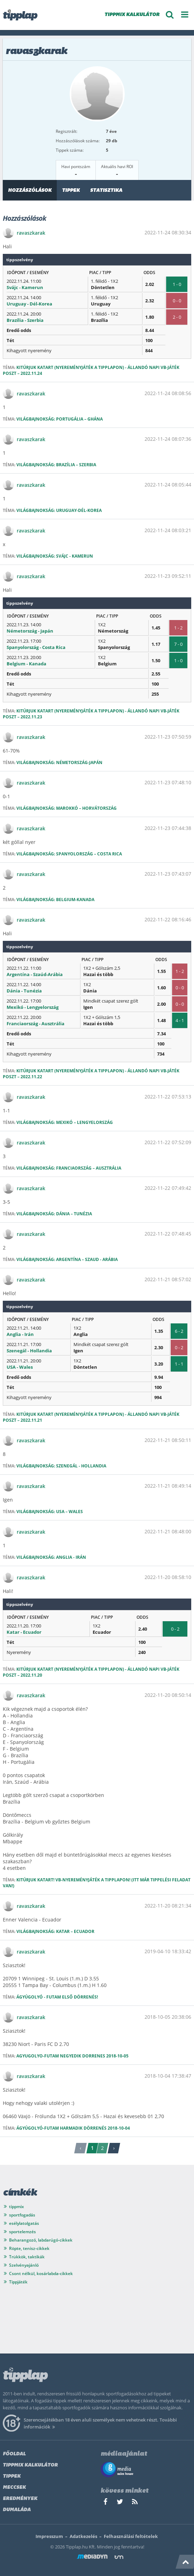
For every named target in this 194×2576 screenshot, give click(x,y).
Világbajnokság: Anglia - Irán (51, 1557)
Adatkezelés (83, 2536)
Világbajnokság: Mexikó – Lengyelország (64, 1122)
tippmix (16, 2206)
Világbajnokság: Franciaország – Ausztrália (68, 1168)
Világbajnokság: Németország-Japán (59, 762)
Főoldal (14, 2454)
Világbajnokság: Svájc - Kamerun (54, 556)
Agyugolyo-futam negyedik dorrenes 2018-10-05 (72, 2056)
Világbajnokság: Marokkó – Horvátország (66, 808)
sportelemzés (22, 2232)
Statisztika (106, 190)
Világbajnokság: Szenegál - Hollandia (61, 1466)
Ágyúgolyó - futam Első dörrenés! (57, 1997)
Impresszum (49, 2536)
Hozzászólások (30, 190)
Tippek (71, 190)
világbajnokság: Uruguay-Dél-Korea (59, 510)
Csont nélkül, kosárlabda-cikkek (41, 2273)
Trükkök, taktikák (27, 2257)
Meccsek (14, 2487)
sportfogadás (22, 2215)
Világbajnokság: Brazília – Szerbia (56, 465)
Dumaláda (17, 2510)
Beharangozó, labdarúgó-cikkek (40, 2240)
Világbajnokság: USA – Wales (49, 1511)
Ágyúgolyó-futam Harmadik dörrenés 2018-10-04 (73, 2128)
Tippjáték (18, 2282)
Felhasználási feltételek (131, 2536)
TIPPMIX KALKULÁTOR (132, 14)
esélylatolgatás (24, 2223)
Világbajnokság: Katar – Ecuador (55, 1931)
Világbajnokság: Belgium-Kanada (55, 899)
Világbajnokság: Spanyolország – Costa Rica (69, 854)
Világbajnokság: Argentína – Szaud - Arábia (67, 1259)
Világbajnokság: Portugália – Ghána (59, 419)
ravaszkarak (31, 232)
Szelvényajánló (24, 2265)
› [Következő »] (114, 2148)
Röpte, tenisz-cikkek (29, 2248)
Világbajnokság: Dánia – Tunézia (54, 1214)
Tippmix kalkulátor (30, 2465)
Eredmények (20, 2498)
